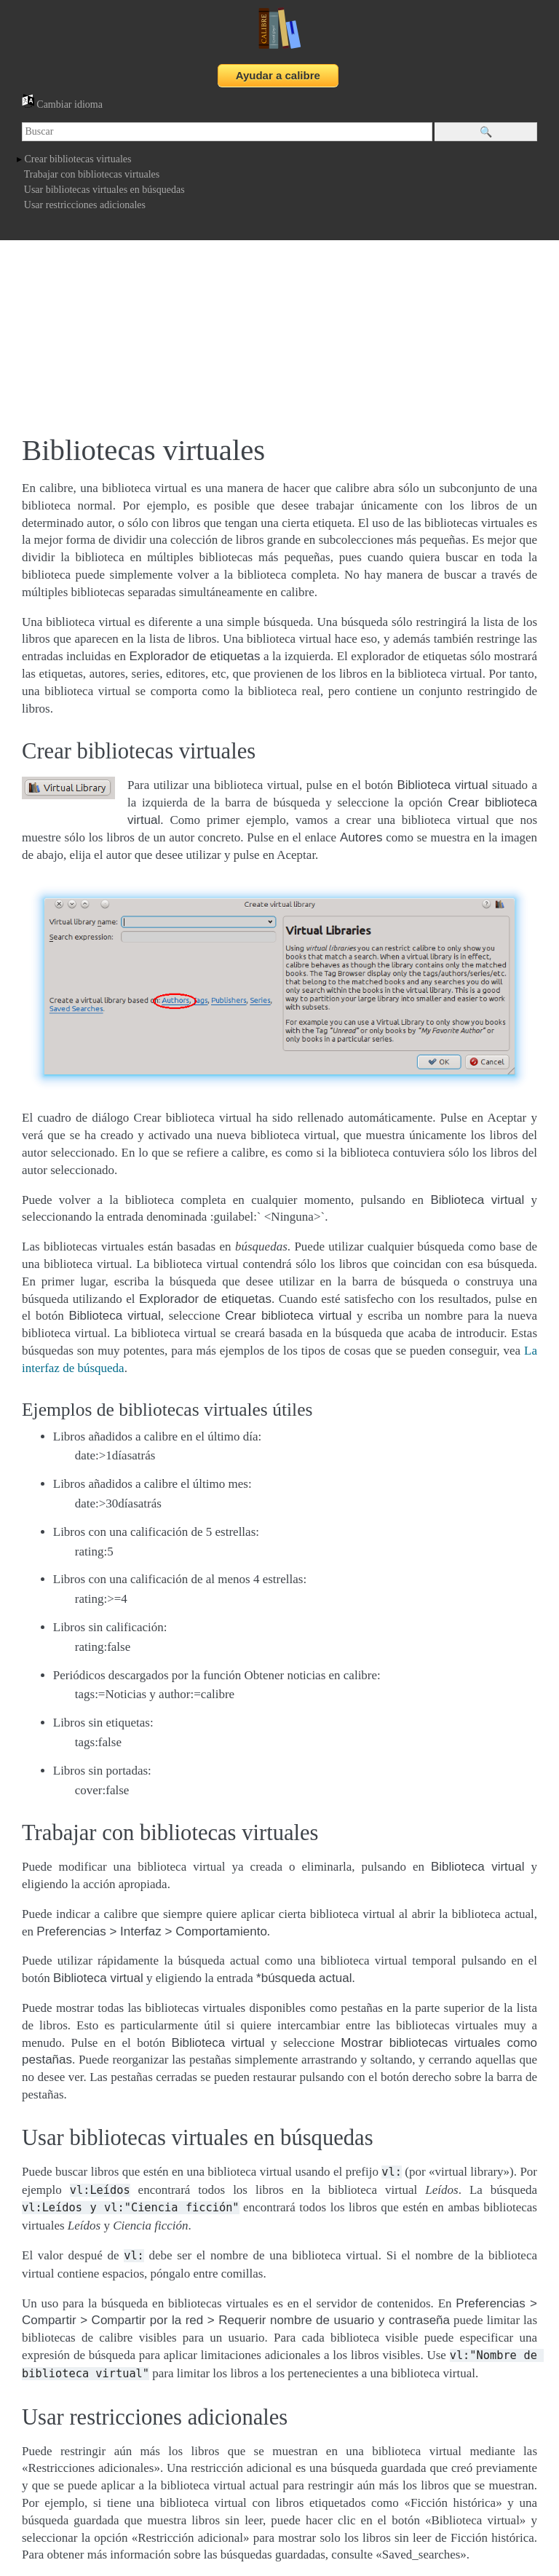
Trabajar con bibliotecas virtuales (91, 174)
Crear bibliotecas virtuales (78, 159)
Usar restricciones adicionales (85, 204)
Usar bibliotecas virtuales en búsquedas (104, 189)
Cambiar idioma (62, 104)
